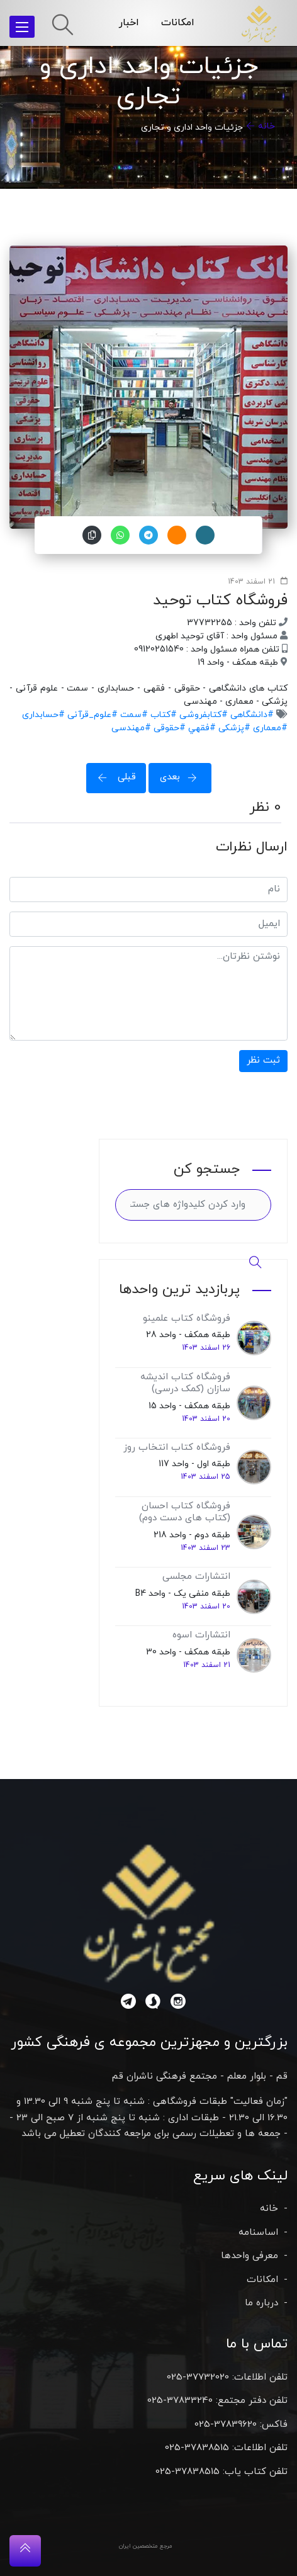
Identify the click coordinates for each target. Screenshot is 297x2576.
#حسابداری (43, 715)
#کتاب (162, 715)
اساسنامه (258, 2232)
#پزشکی (233, 728)
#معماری (269, 728)
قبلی (113, 777)
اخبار (129, 23)
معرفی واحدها (249, 2255)
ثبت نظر (263, 1060)
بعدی (182, 777)
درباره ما (261, 2303)
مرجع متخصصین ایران (145, 2546)
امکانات (177, 23)
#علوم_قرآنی (91, 715)
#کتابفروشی (202, 715)
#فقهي (201, 728)
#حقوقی (168, 728)
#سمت (133, 715)
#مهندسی (131, 728)
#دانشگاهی (251, 715)
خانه (266, 126)
